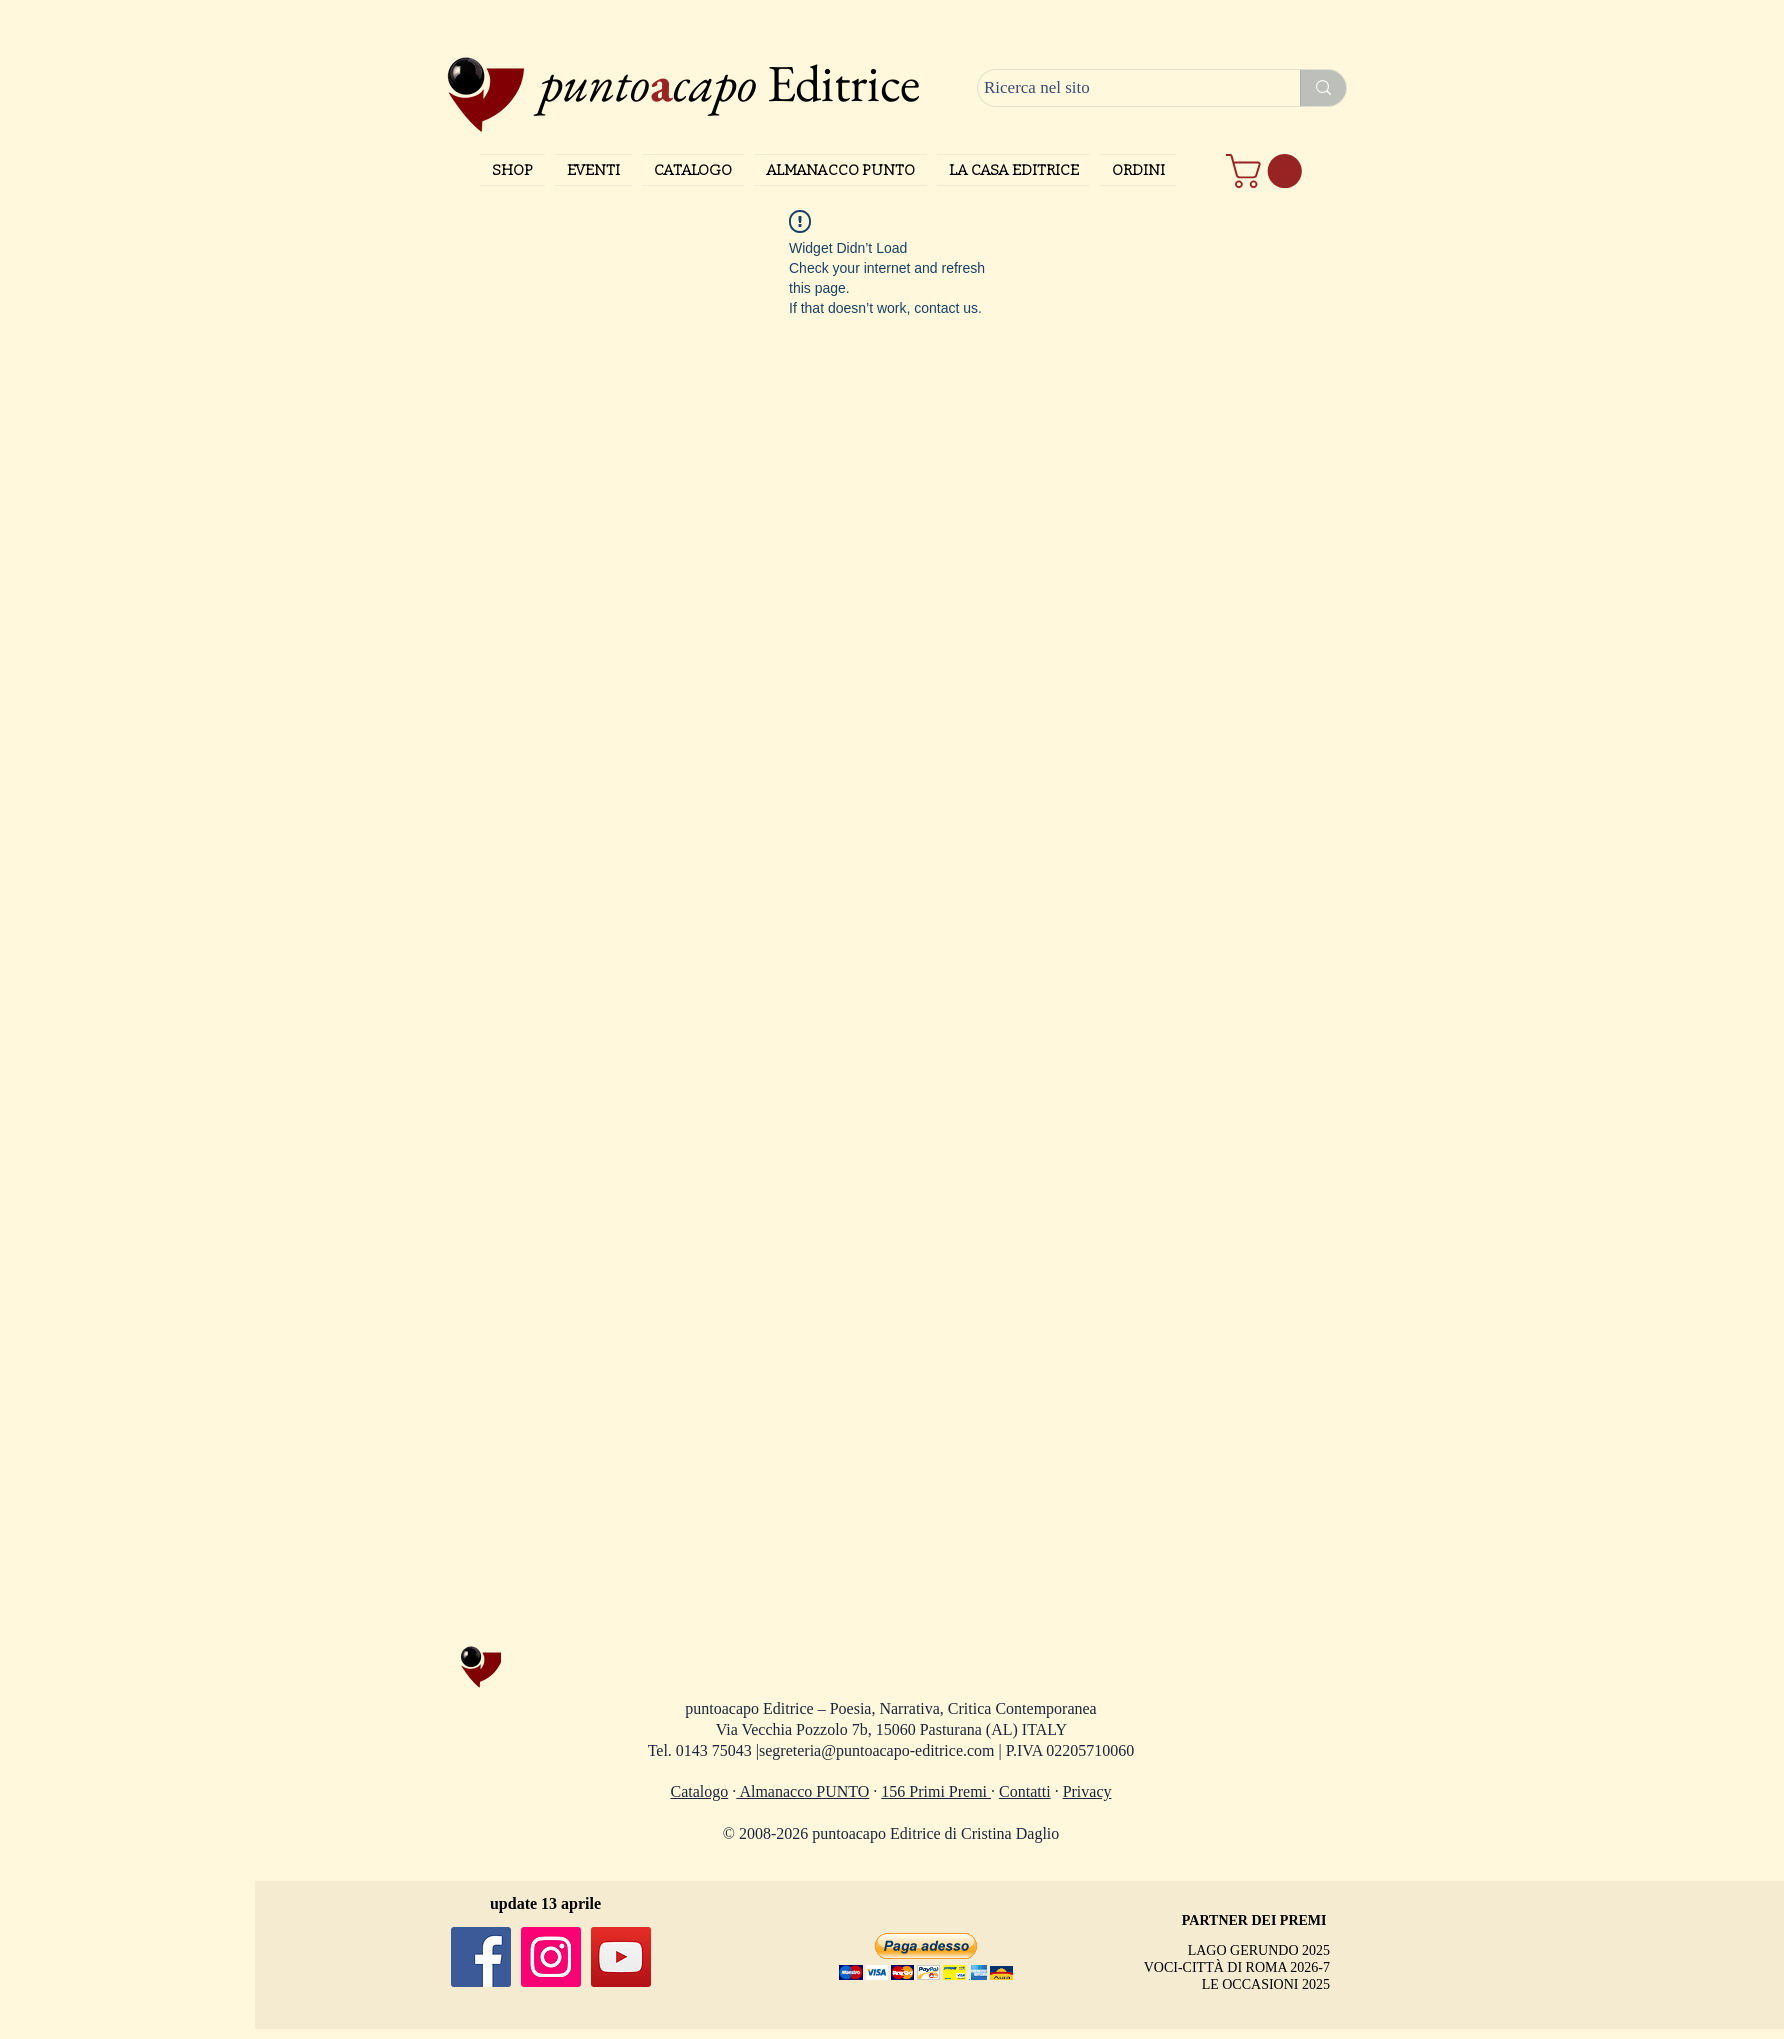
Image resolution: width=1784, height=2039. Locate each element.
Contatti (1025, 1791)
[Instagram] (551, 1957)
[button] (1268, 171)
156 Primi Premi (936, 1791)
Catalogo (700, 1791)
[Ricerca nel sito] (1121, 88)
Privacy (1087, 1791)
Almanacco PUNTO (802, 1791)
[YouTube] (621, 1957)
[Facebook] (481, 1957)
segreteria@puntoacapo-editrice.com (877, 1750)
